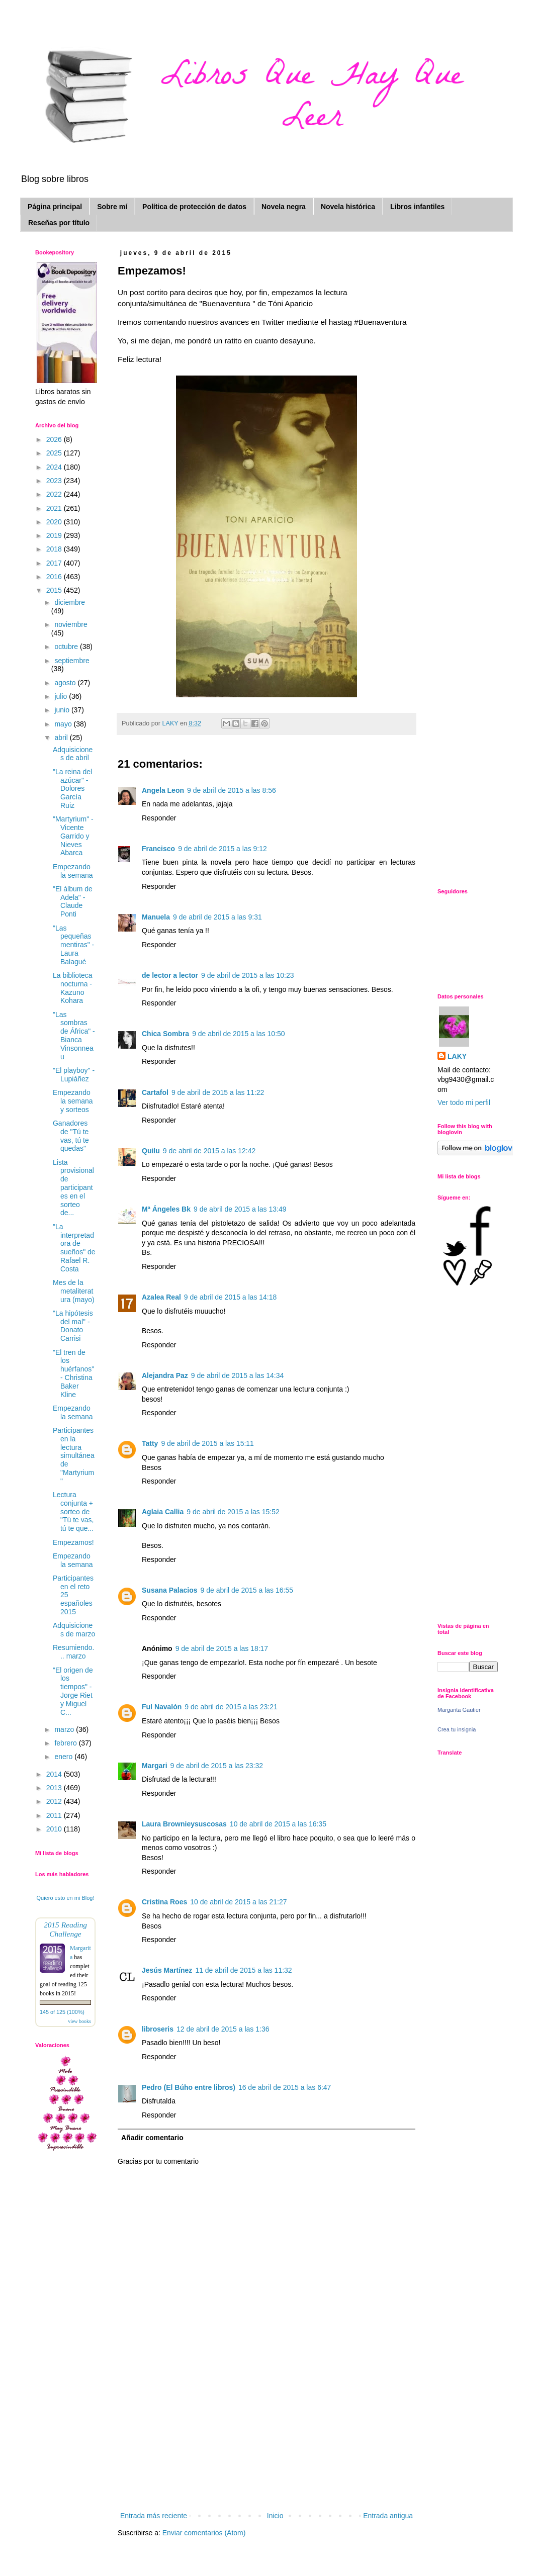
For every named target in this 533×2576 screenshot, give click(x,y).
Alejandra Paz (165, 1375)
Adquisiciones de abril (73, 754)
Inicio (275, 2516)
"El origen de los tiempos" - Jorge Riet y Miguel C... (73, 1691)
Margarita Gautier (459, 1710)
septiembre (71, 661)
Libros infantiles (417, 207)
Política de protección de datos (194, 207)
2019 (55, 535)
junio (62, 710)
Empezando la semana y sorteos (73, 1101)
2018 (55, 549)
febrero (66, 1743)
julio (61, 696)
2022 (55, 494)
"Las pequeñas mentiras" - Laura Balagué (73, 945)
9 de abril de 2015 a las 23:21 (231, 1707)
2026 (55, 439)
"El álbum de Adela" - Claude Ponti (73, 901)
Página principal (55, 207)
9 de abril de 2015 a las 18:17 (221, 1648)
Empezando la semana (73, 871)
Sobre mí (112, 207)
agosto (65, 683)
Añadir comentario (152, 2138)
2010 (55, 1829)
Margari (154, 1766)
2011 (55, 1815)
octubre (67, 646)
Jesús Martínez (167, 1970)
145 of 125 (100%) (62, 2012)
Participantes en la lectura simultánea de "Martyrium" (74, 1455)
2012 (55, 1801)
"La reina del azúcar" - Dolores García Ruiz (72, 788)
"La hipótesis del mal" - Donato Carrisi (73, 1325)
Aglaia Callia (163, 1512)
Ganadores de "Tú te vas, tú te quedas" (71, 1135)
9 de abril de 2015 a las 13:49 (240, 1209)
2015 (55, 590)
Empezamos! (73, 1542)
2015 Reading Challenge (65, 1929)
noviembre (70, 624)
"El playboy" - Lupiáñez (74, 1074)
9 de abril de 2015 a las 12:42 (209, 1151)
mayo (63, 724)
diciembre (69, 602)
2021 (55, 508)
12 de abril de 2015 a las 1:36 (222, 2029)
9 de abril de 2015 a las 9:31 (217, 917)
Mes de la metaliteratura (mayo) (74, 1291)
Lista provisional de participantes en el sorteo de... (73, 1187)
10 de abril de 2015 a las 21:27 (238, 1902)
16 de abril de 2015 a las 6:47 (284, 2087)
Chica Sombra (165, 1034)
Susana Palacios (170, 1590)
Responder (159, 818)
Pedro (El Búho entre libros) (188, 2087)
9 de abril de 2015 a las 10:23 (247, 975)
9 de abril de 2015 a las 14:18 (230, 1297)
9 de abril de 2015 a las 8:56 (231, 790)
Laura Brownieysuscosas (184, 1824)
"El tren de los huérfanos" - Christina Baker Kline (73, 1373)
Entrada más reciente (153, 2516)
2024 (55, 467)
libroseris (157, 2029)
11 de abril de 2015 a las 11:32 (243, 1970)
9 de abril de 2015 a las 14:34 (237, 1375)
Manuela (156, 917)
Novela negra (283, 207)
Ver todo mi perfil (463, 1102)
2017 (55, 563)
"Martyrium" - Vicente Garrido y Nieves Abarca (73, 836)
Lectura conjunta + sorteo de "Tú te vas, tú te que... (73, 1511)
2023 (55, 481)
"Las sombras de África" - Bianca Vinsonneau (74, 1035)
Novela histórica (348, 207)
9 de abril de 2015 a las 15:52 (233, 1512)
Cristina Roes (164, 1902)
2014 (55, 1774)
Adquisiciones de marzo (74, 1629)
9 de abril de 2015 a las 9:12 (222, 849)
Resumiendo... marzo (74, 1651)
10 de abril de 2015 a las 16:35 (278, 1824)
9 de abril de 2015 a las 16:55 (247, 1590)
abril (61, 737)
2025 (55, 453)
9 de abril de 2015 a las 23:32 (216, 1766)
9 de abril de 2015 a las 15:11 (207, 1443)
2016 (55, 577)
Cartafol (155, 1092)
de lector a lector (170, 975)
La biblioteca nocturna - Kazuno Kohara (73, 987)
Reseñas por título (59, 223)
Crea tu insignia (456, 1729)
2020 (55, 522)
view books (79, 2021)
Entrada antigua (388, 2516)
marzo (65, 1729)
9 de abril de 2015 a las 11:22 (217, 1092)
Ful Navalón (162, 1707)
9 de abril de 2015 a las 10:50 (238, 1034)
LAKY (457, 1056)
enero (64, 1757)
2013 (55, 1788)
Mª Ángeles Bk (166, 1209)
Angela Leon (163, 790)
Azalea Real (161, 1297)
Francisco (158, 849)
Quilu (151, 1151)
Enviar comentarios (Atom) (204, 2533)
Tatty (150, 1443)
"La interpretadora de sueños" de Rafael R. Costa (74, 1248)
